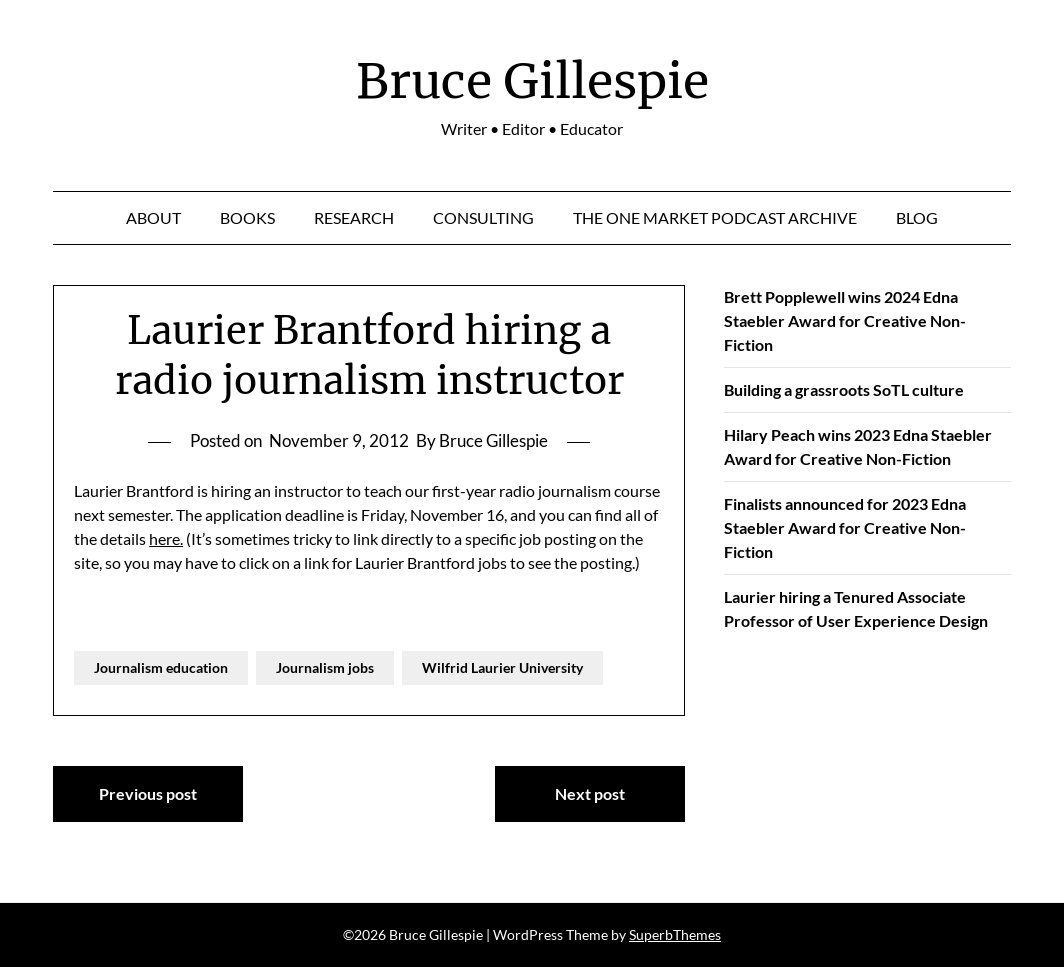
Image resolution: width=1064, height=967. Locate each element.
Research (354, 217)
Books (247, 217)
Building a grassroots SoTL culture (844, 389)
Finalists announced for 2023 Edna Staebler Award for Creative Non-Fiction (845, 527)
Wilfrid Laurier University (502, 667)
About (153, 217)
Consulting (483, 217)
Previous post (148, 793)
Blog (917, 217)
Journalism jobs (325, 667)
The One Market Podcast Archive (715, 217)
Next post (590, 793)
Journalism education (161, 667)
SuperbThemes (675, 934)
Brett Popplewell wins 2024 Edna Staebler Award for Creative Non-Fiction (845, 320)
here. (166, 538)
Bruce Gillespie (532, 81)
